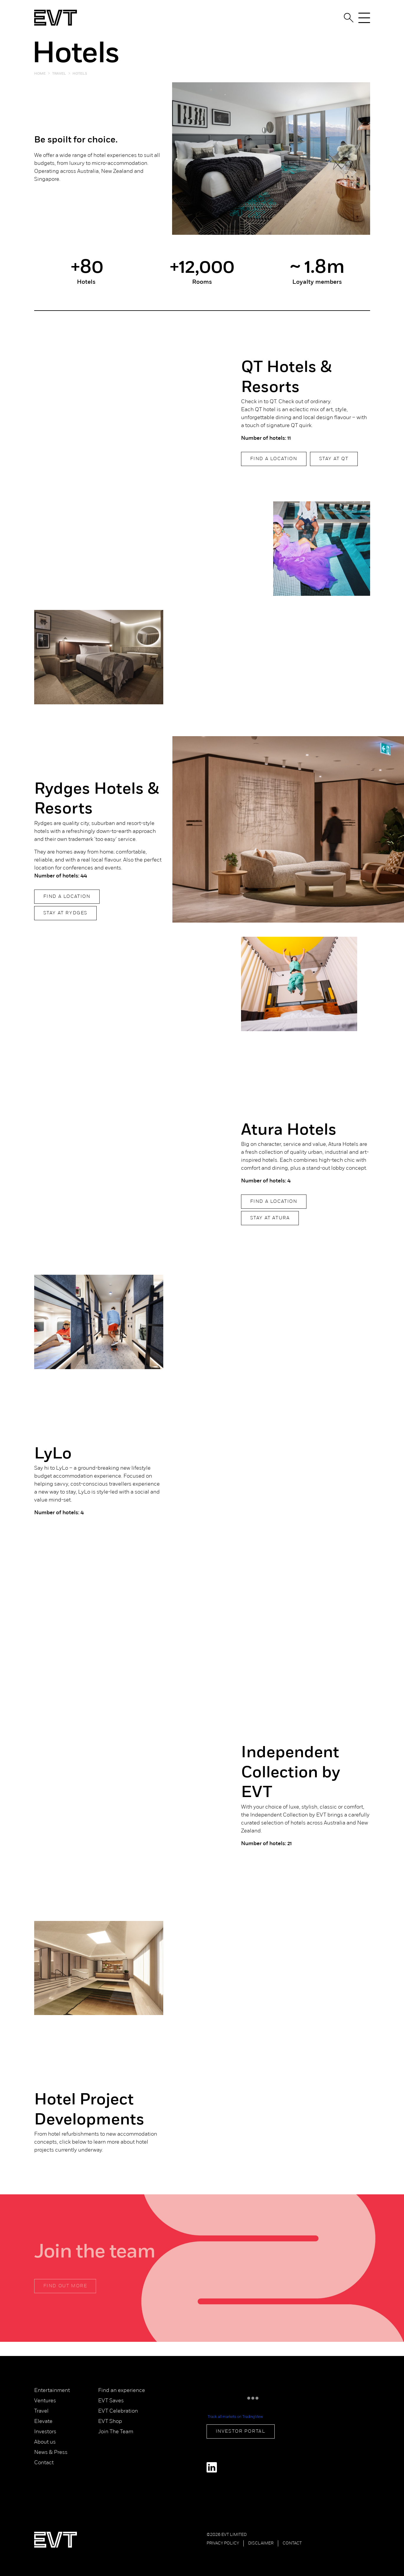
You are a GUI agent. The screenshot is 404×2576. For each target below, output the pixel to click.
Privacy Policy (223, 2543)
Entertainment (52, 2390)
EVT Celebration (118, 2411)
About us (45, 2442)
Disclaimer (260, 2543)
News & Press (50, 2452)
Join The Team (115, 2432)
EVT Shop (110, 2421)
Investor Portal (241, 2431)
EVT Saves (111, 2401)
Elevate (43, 2421)
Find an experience (121, 2390)
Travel (41, 2411)
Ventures (45, 2401)
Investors (45, 2432)
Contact (44, 2463)
